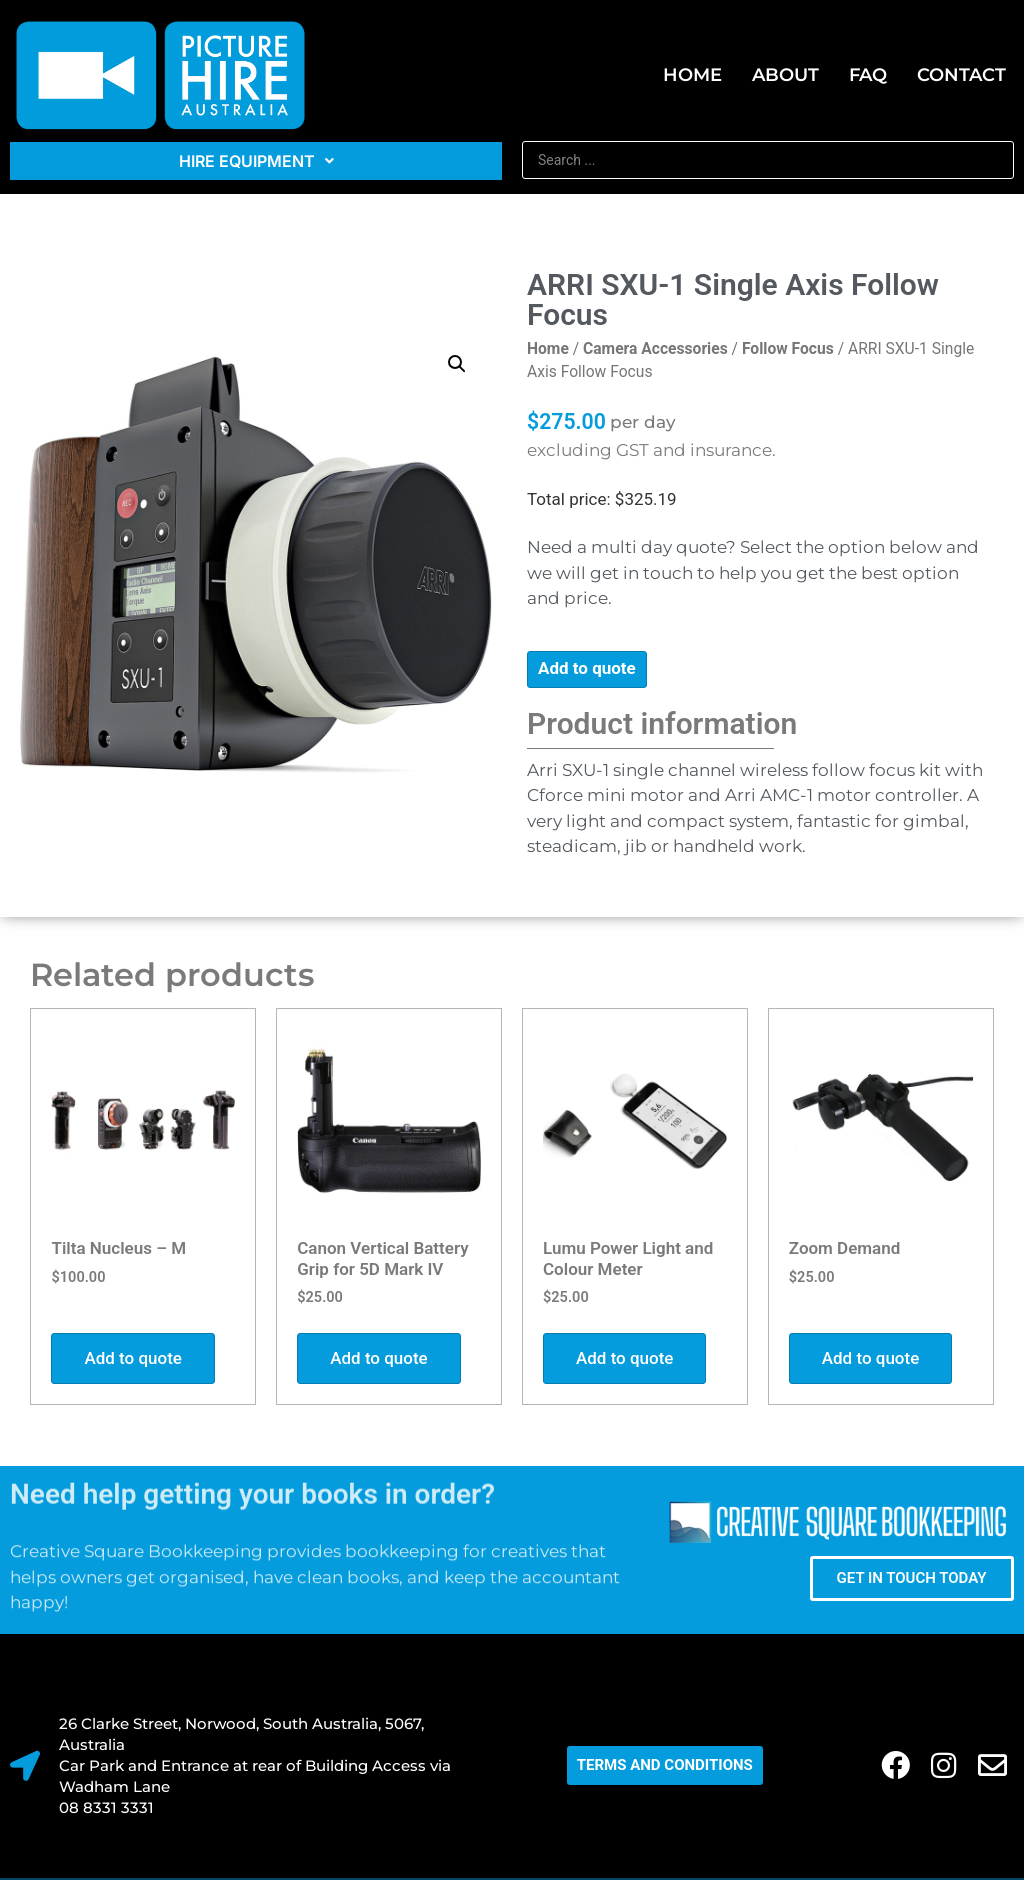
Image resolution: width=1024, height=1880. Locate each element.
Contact (961, 75)
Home (692, 75)
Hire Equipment (256, 161)
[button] (457, 364)
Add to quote (587, 668)
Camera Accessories (655, 348)
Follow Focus (788, 348)
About (785, 75)
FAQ (868, 75)
